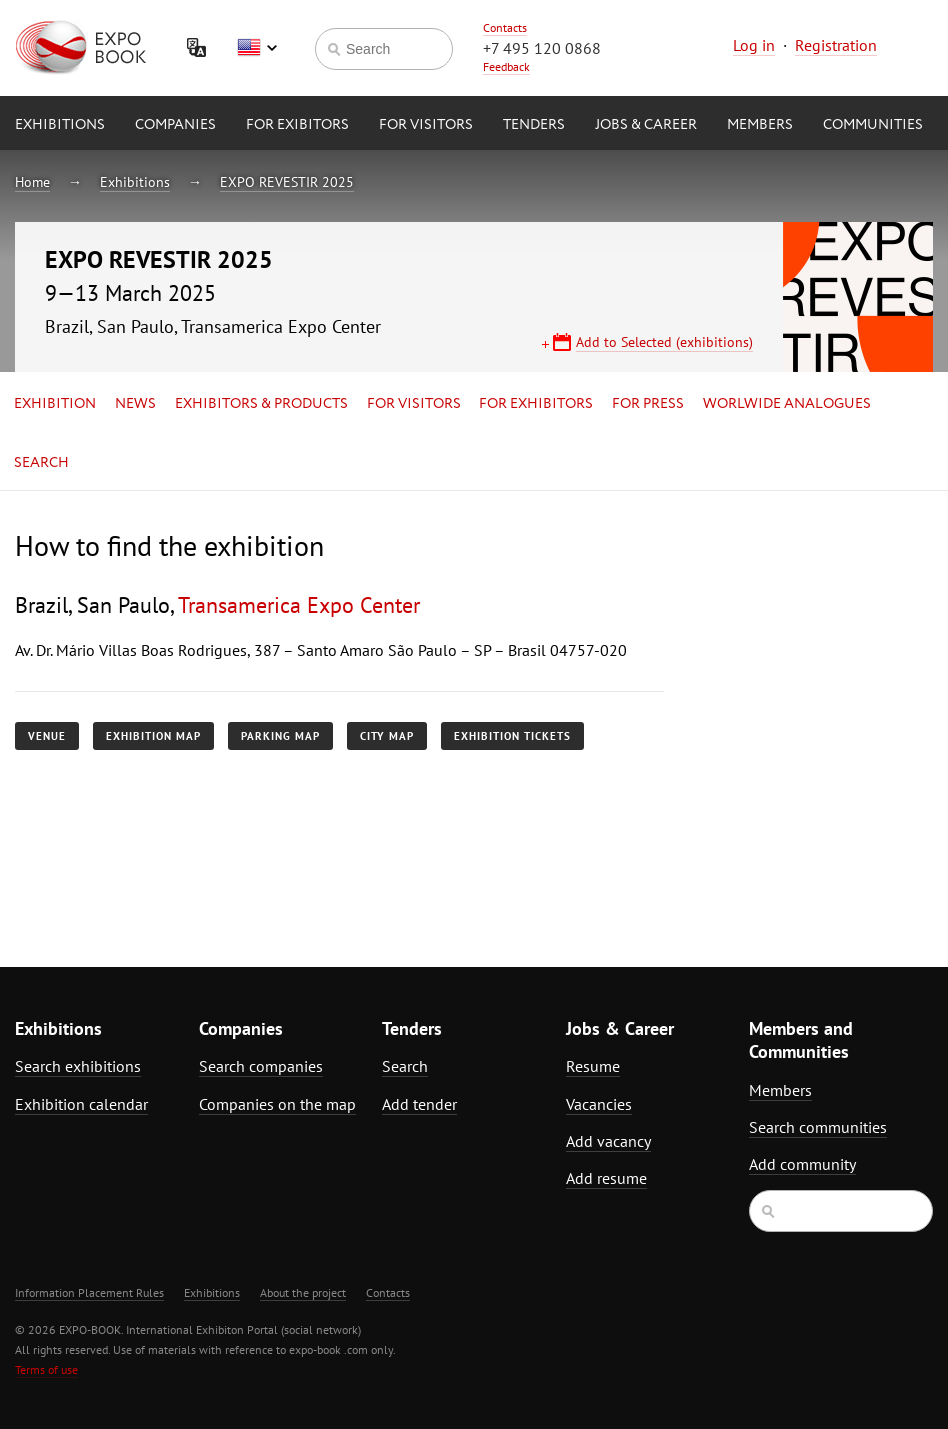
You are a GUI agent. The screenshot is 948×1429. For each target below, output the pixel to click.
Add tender (419, 1104)
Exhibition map (153, 736)
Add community (802, 1164)
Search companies (261, 1066)
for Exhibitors (536, 404)
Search (41, 463)
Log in (754, 45)
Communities (873, 125)
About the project (303, 1292)
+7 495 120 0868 (542, 48)
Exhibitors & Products (261, 404)
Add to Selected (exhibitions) (664, 342)
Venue (47, 736)
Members (760, 125)
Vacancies (599, 1104)
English (257, 48)
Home (32, 182)
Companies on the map (277, 1104)
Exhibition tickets (512, 736)
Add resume (606, 1178)
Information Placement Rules (89, 1292)
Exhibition (55, 404)
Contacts (505, 27)
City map (387, 736)
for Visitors (426, 125)
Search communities (818, 1127)
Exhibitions (60, 125)
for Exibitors (297, 125)
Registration (836, 45)
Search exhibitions (78, 1066)
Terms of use (46, 1369)
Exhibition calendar (81, 1104)
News (135, 404)
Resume (593, 1066)
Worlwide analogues (787, 404)
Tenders (534, 125)
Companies (175, 125)
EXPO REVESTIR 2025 (287, 182)
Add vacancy (608, 1141)
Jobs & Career (646, 125)
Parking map (280, 736)
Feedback (506, 66)
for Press (648, 404)
